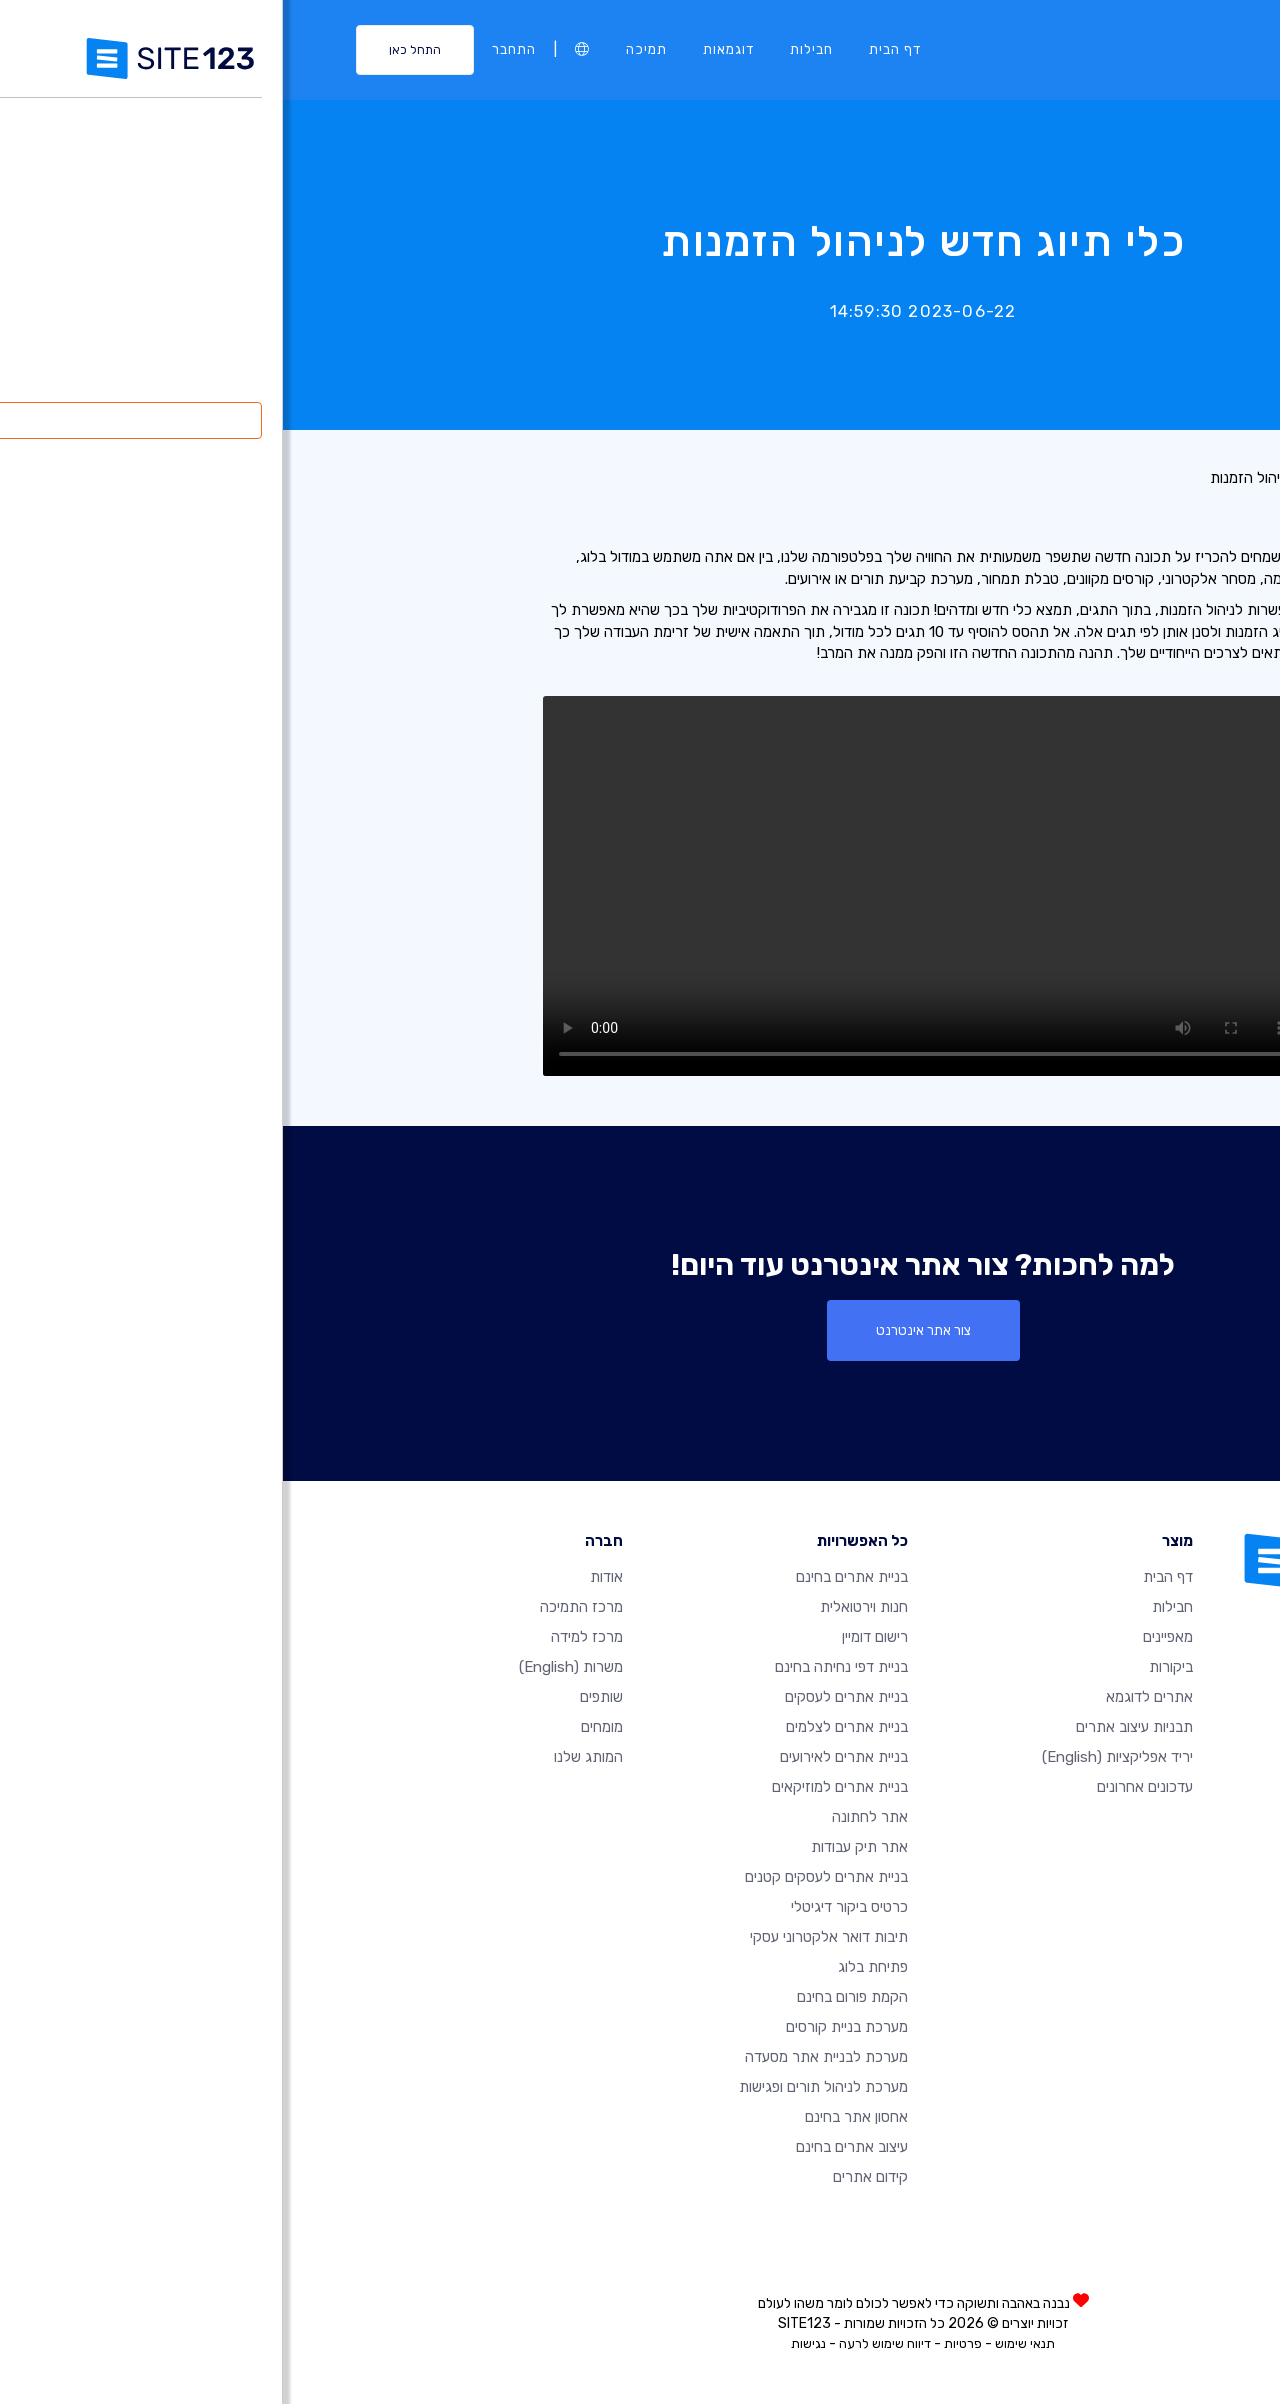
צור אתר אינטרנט (640, 1330)
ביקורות (888, 1667)
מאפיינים (885, 1637)
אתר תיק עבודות (576, 1847)
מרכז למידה (304, 1637)
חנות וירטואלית (581, 1607)
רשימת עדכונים (1165, 478)
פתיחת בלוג (590, 1967)
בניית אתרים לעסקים (563, 1697)
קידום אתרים (587, 2177)
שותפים (318, 1697)
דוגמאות (445, 49)
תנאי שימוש (742, 2343)
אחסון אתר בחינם (573, 2117)
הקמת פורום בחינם (569, 1997)
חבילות (528, 49)
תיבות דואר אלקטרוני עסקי (546, 1937)
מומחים (319, 1727)
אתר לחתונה (587, 1817)
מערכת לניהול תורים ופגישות (540, 2087)
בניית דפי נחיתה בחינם (558, 1667)
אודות (323, 1577)
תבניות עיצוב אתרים (851, 1727)
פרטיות (680, 2343)
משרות (288, 1667)
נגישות (525, 2343)
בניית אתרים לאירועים (561, 1757)
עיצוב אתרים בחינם (569, 2147)
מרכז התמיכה (298, 1607)
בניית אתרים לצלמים (564, 1727)
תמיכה (363, 49)
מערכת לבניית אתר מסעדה (543, 2057)
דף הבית (612, 49)
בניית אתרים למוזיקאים (557, 1787)
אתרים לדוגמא (866, 1697)
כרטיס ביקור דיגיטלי (566, 1907)
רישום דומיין (592, 1637)
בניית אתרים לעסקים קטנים (543, 1877)
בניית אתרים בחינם (569, 1577)
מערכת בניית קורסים (564, 2027)
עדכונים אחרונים (862, 1787)
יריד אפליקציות (834, 1757)
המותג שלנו (305, 1757)
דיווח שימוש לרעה (602, 2343)
